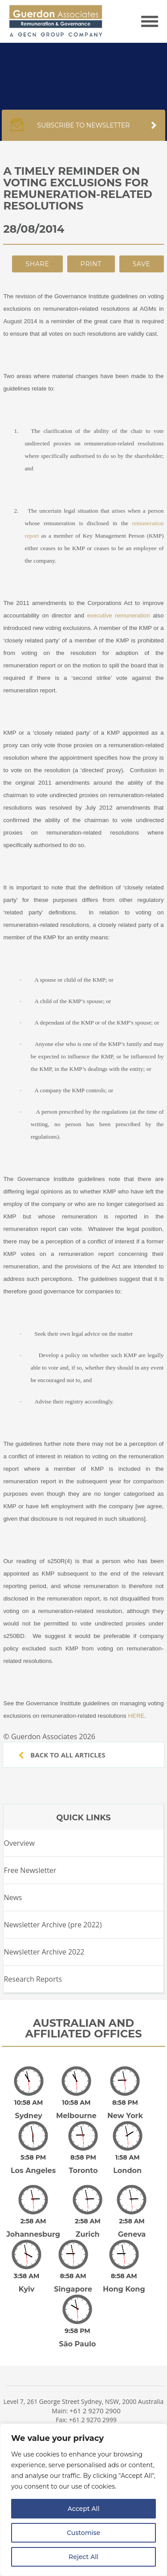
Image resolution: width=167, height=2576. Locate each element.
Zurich (88, 2222)
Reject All (83, 2557)
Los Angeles (33, 2164)
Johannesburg (33, 2222)
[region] (83, 2500)
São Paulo (77, 2319)
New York (125, 2115)
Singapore (73, 2270)
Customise (83, 2533)
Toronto (83, 2164)
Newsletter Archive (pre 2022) (53, 1925)
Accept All (84, 2509)
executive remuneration (118, 615)
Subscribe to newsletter (83, 130)
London (127, 2164)
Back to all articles (62, 1754)
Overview (19, 1843)
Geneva (132, 2222)
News (13, 1897)
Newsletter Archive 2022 (44, 1952)
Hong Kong (124, 2270)
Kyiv (27, 2270)
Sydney (28, 2115)
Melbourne (76, 2115)
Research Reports (33, 1979)
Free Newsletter (30, 1870)
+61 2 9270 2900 (95, 2385)
